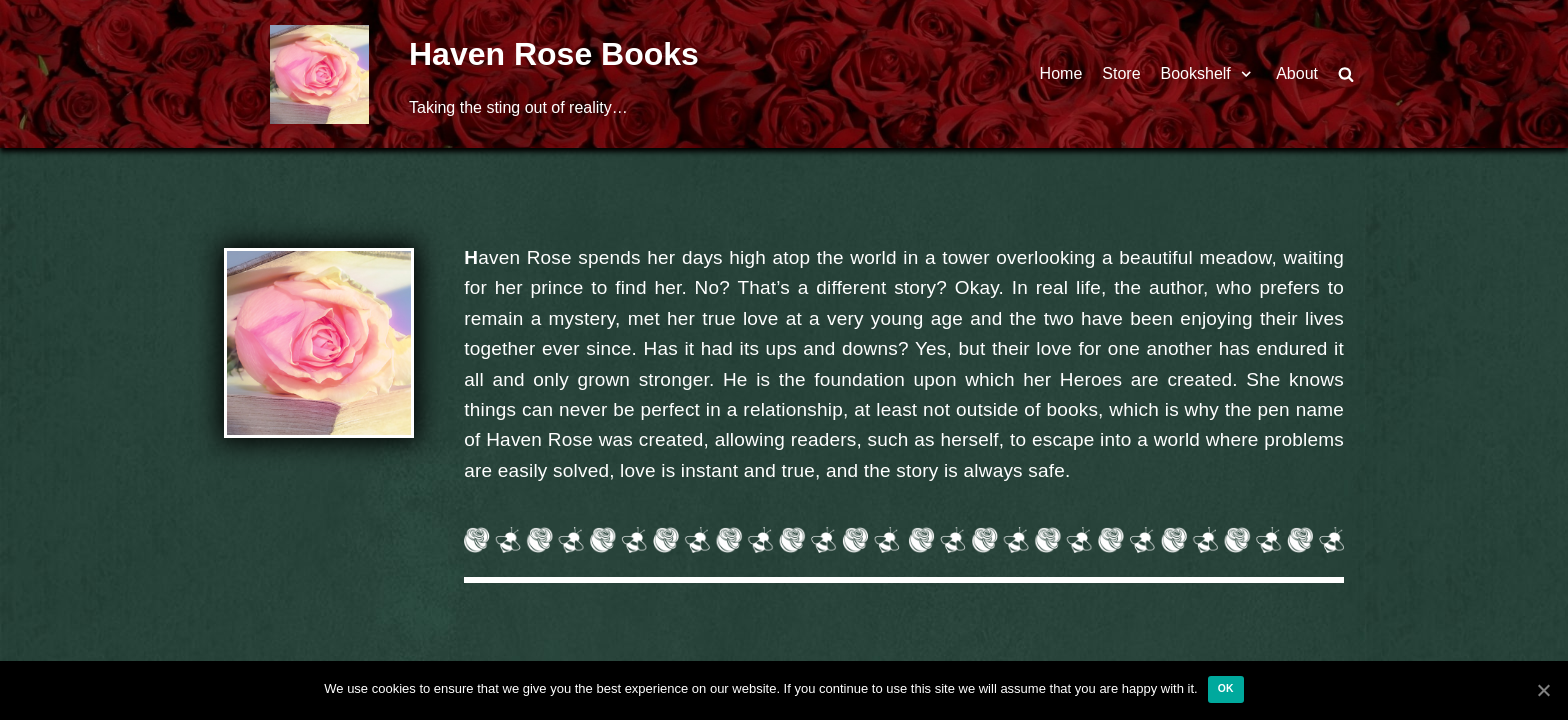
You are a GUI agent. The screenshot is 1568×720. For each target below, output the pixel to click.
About (1297, 73)
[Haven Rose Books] (319, 74)
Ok (1226, 688)
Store (1121, 73)
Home (1061, 73)
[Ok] (1543, 690)
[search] (1346, 74)
